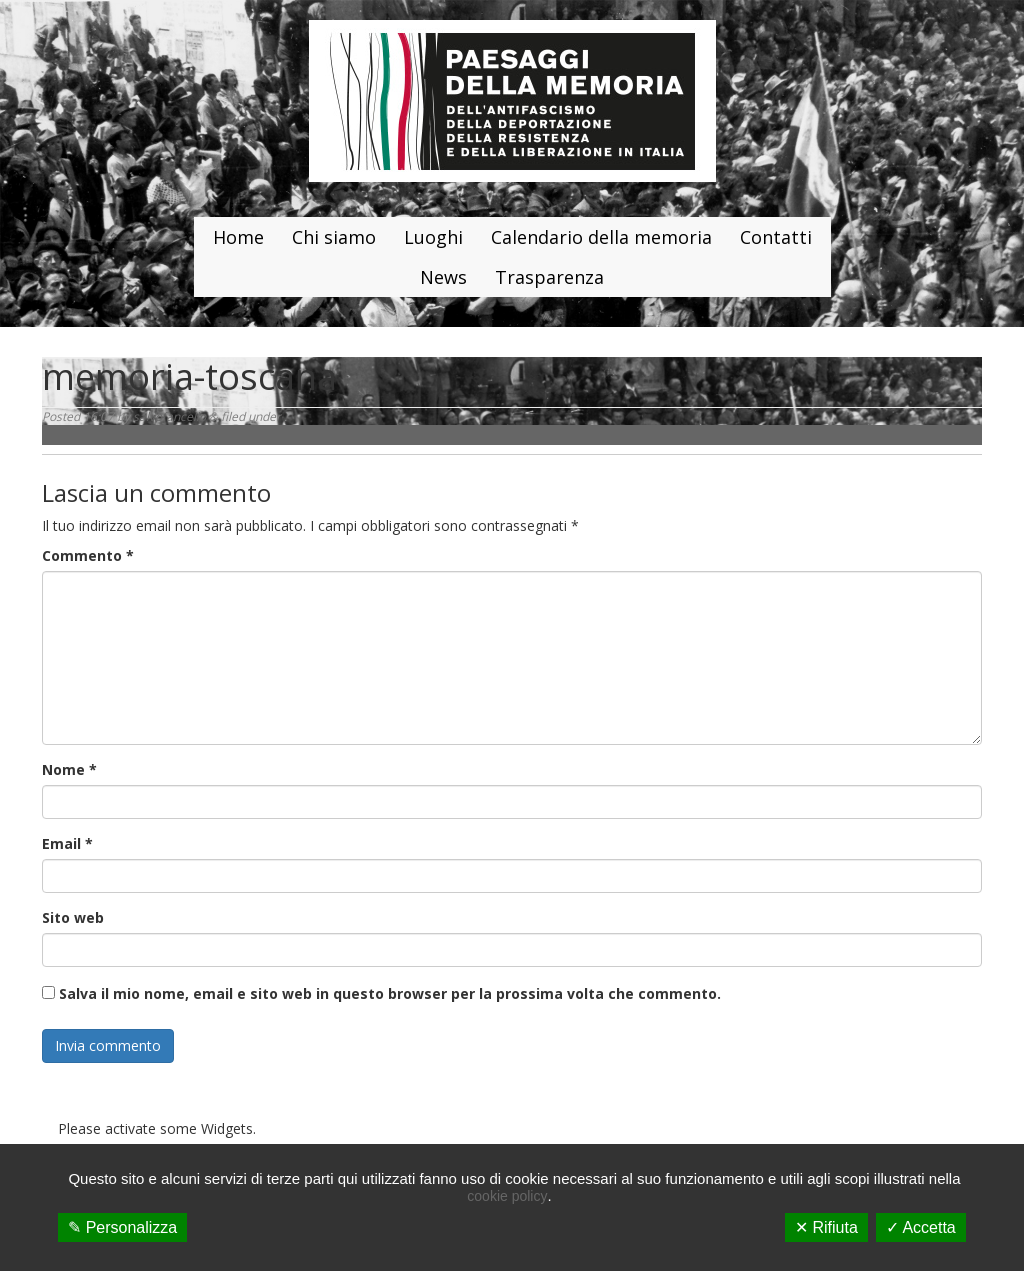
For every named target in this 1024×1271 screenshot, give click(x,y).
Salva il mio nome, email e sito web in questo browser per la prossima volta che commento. (390, 993)
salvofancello (169, 416)
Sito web (73, 917)
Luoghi (433, 237)
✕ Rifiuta (826, 1227)
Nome (69, 769)
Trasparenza (549, 277)
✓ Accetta (921, 1227)
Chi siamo (334, 237)
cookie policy (507, 1196)
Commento (88, 555)
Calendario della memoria (601, 237)
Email (67, 843)
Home (238, 237)
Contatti (776, 237)
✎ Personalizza (122, 1227)
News (443, 277)
